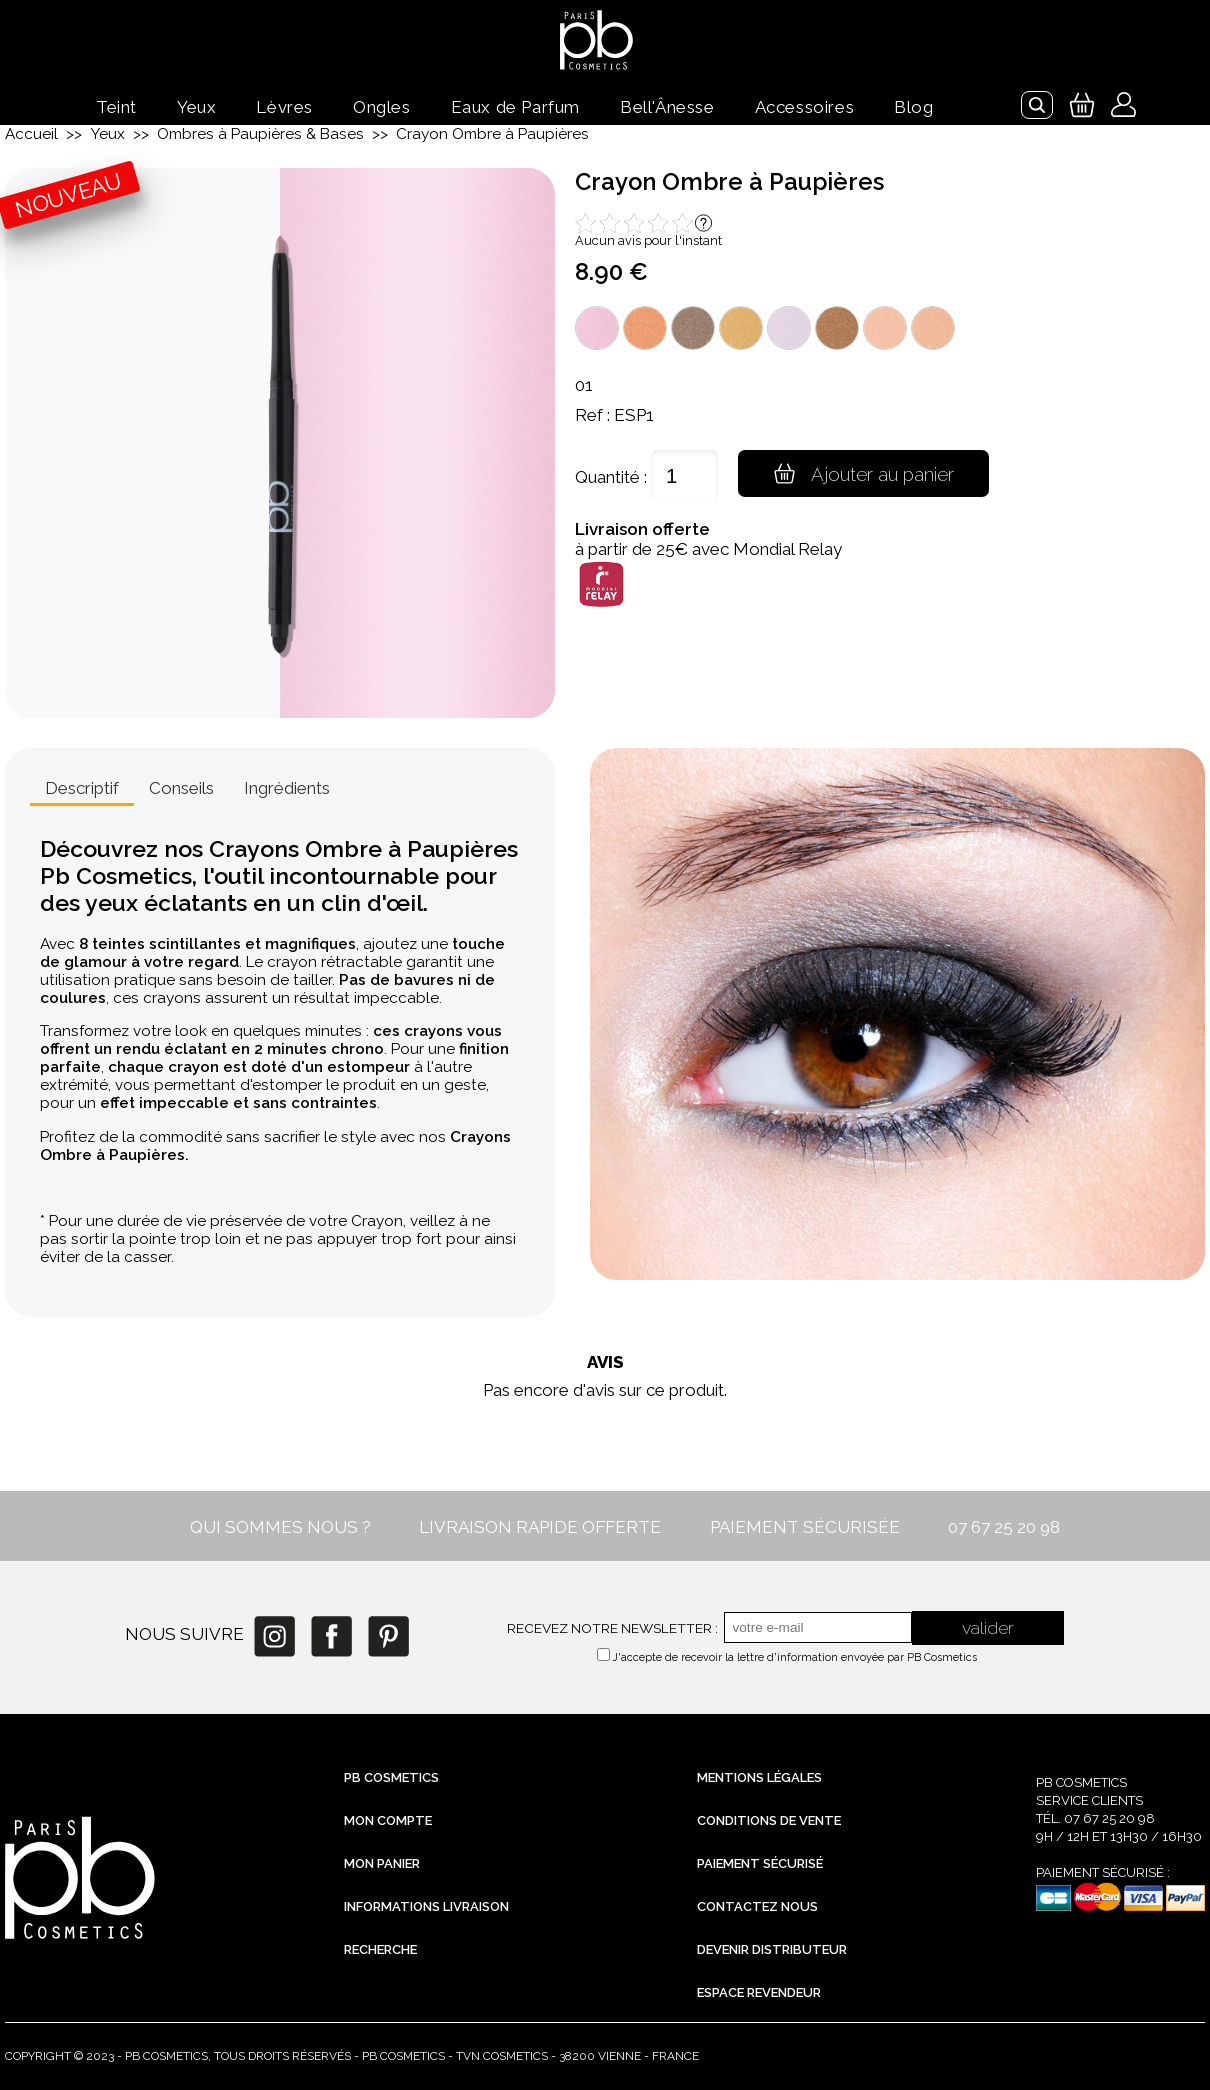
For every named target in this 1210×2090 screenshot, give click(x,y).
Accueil (31, 134)
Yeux (196, 107)
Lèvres (284, 107)
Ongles (382, 107)
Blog (913, 107)
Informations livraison (426, 1906)
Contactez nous (757, 1906)
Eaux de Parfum (515, 107)
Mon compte (388, 1820)
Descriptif (82, 788)
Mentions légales (759, 1777)
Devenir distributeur (772, 1949)
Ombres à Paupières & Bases (260, 134)
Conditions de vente (769, 1820)
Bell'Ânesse (667, 107)
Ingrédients (287, 788)
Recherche (380, 1949)
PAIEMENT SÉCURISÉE (805, 1527)
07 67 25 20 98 (1004, 1527)
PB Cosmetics (391, 1777)
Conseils (181, 788)
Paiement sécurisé (760, 1863)
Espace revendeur (759, 1992)
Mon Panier (382, 1863)
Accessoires (805, 107)
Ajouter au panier (866, 473)
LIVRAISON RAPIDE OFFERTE (540, 1527)
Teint (116, 107)
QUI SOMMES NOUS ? (280, 1527)
